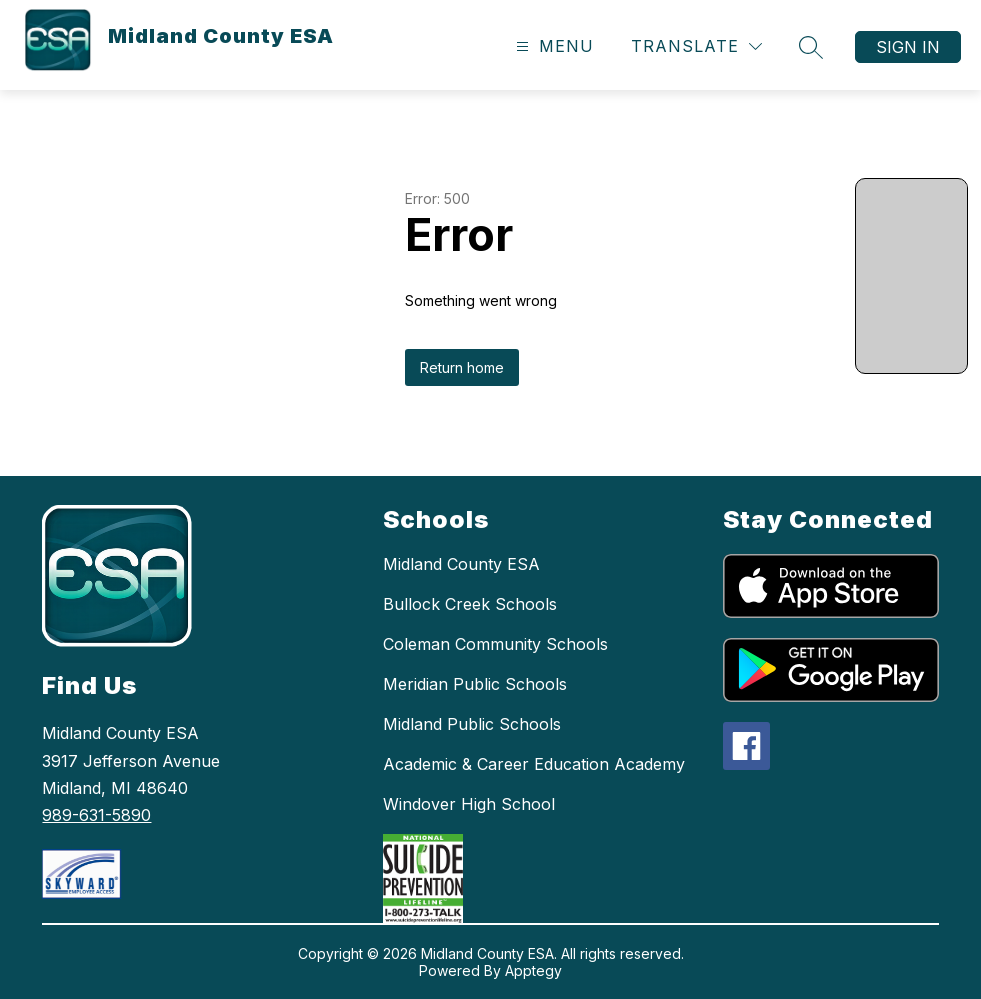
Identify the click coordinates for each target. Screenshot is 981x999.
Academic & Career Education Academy (534, 764)
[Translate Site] (696, 46)
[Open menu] (552, 46)
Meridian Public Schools (475, 684)
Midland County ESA (461, 564)
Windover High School (469, 804)
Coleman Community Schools (495, 644)
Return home (462, 367)
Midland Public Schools (472, 724)
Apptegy (533, 970)
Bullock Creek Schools (470, 604)
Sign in (908, 47)
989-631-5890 (96, 815)
